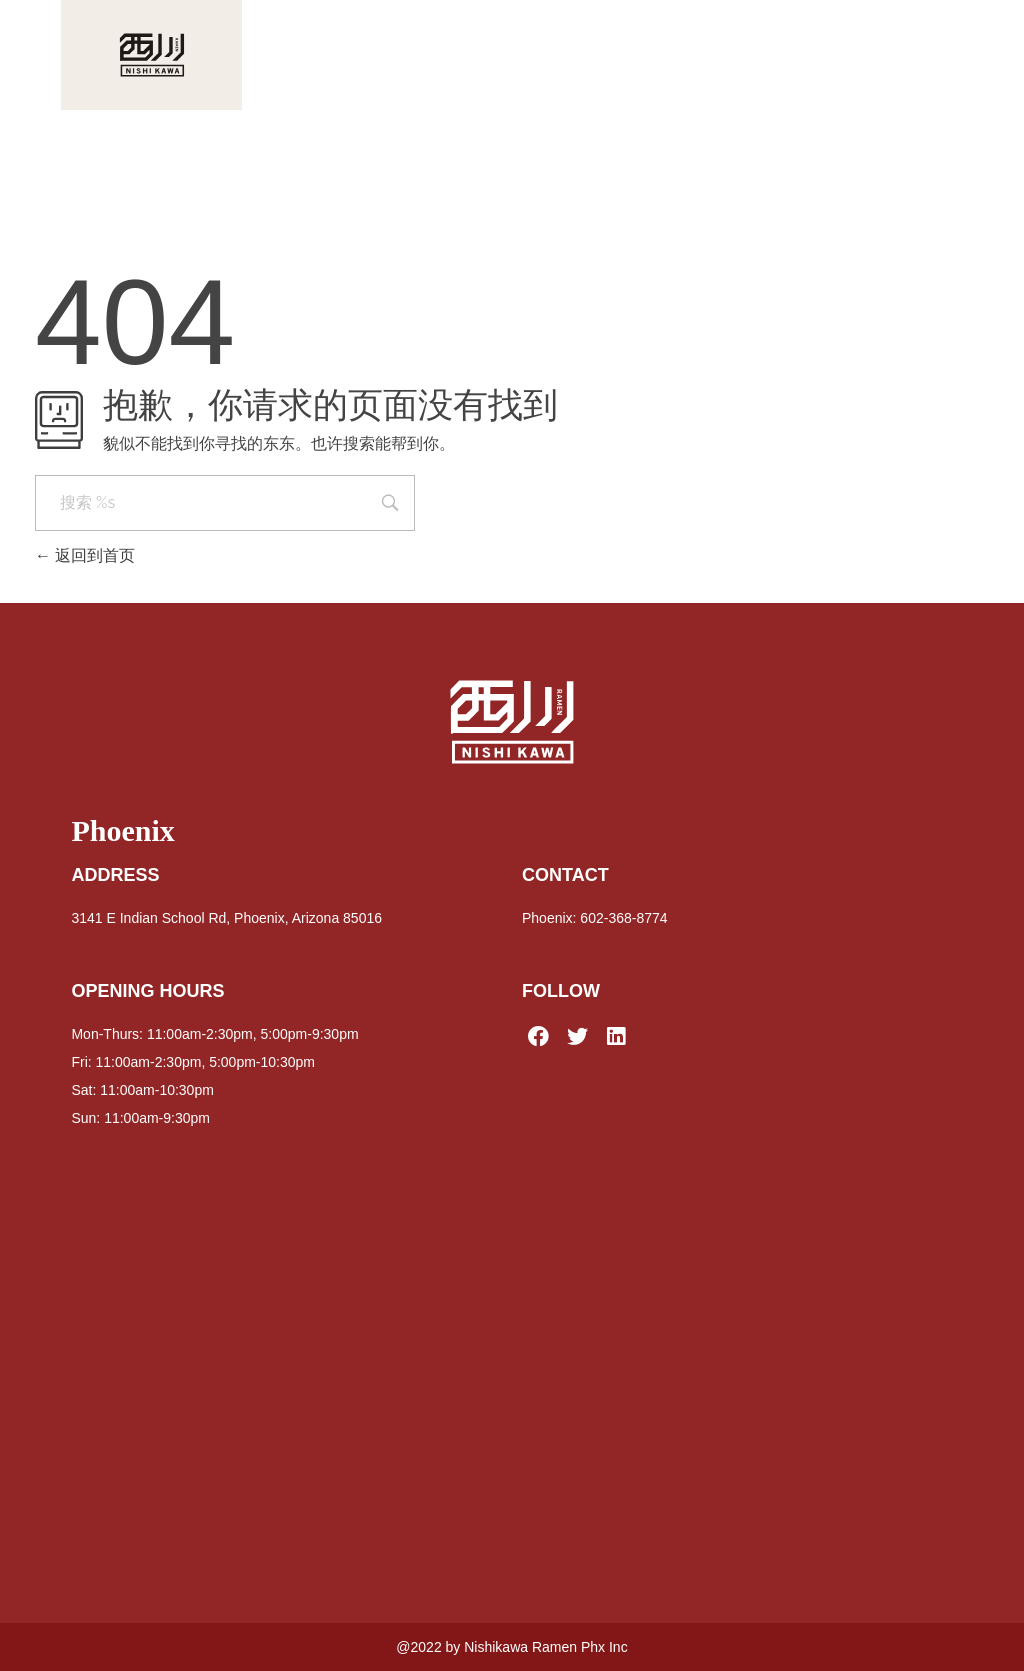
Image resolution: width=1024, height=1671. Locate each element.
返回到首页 (85, 555)
